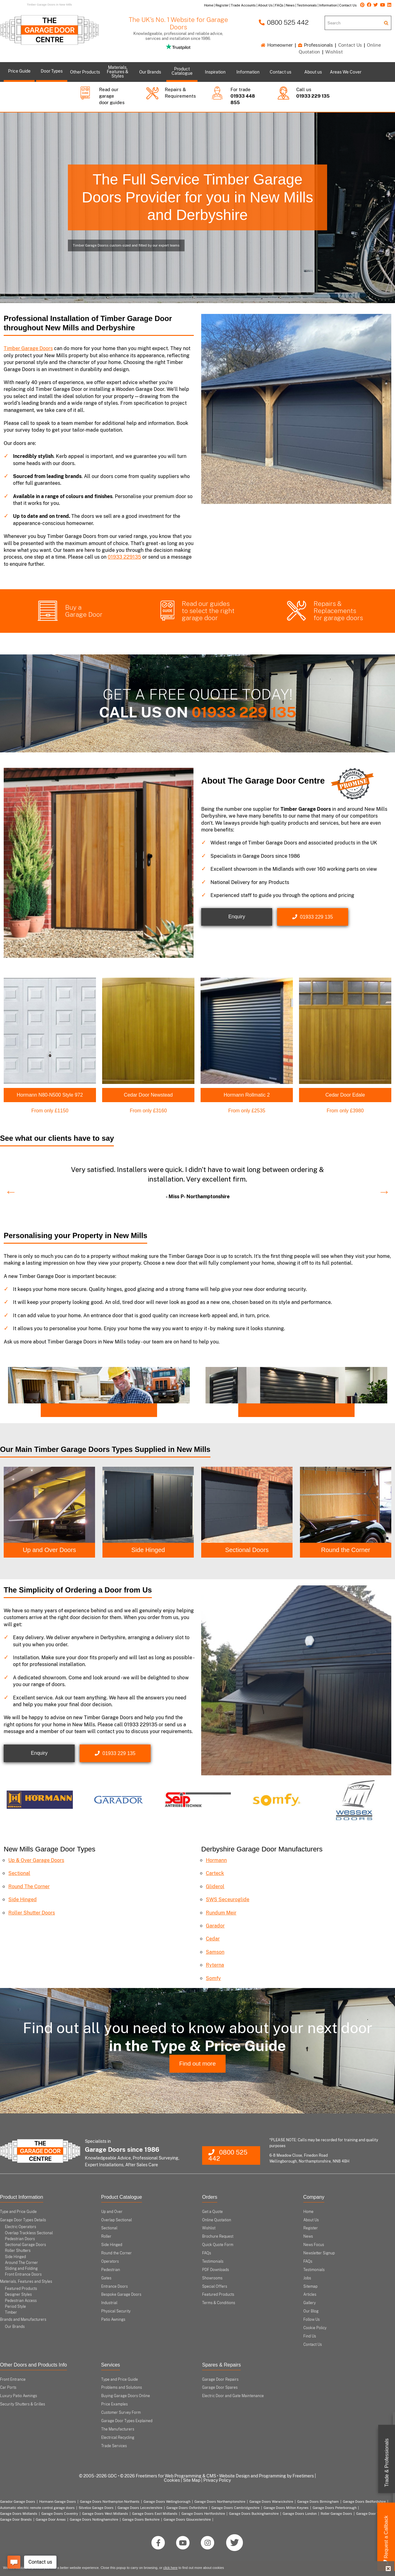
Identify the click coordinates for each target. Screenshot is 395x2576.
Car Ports (8, 2387)
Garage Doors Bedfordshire (364, 2501)
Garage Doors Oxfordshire (186, 2507)
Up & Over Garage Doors (36, 1860)
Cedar (213, 1939)
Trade (386, 2463)
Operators (110, 2261)
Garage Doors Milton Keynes (286, 2507)
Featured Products (21, 2288)
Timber (11, 2312)
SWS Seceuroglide (227, 1899)
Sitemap (310, 2286)
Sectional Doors (246, 1549)
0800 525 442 (284, 22)
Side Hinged (148, 1549)
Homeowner (277, 45)
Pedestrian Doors (20, 2238)
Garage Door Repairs (220, 2379)
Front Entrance (13, 2379)
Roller (106, 2236)
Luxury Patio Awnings (18, 2396)
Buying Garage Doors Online (125, 2396)
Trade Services (114, 2445)
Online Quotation (216, 2220)
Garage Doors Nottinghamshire (94, 2519)
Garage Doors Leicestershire (140, 2507)
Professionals (315, 45)
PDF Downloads (215, 2269)
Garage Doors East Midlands (154, 2513)
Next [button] (381, 1188)
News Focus (313, 2245)
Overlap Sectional (116, 2220)
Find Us (309, 2336)
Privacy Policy (217, 2480)
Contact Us (350, 45)
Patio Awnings (113, 2319)
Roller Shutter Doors (31, 1912)
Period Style (15, 2306)
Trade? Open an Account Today (81, 1409)
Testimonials (212, 2261)
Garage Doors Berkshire (141, 2519)
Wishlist (334, 51)
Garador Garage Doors (17, 2501)
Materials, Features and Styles (26, 2281)
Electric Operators (20, 2227)
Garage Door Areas (51, 2519)
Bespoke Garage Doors (121, 2294)
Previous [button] (8, 1188)
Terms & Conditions (218, 2303)
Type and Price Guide (18, 2211)
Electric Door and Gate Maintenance (233, 2396)
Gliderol (215, 1886)
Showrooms (212, 2278)
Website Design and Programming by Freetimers (266, 2475)
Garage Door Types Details (23, 2220)
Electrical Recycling (117, 2437)
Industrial (109, 2303)
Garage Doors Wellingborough (166, 2501)
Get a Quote (212, 2211)
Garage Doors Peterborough (334, 2507)
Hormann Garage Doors (57, 2501)
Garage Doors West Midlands (105, 2513)
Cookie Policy (314, 2328)
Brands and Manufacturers (23, 2319)
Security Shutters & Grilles (22, 2404)
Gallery (309, 2303)
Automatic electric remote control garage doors (37, 2507)
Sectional (19, 1873)
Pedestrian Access (21, 2300)
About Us (311, 2220)
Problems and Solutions (121, 2387)
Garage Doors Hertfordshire (203, 2513)
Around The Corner (21, 2262)
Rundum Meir (221, 1912)
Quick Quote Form (217, 2245)
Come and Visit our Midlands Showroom (288, 1409)
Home (308, 2211)
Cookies (172, 2480)
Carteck (215, 1873)
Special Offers (214, 2286)
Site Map (191, 2480)
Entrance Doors (114, 2286)
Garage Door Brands (16, 2519)
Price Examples (114, 2404)
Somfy (213, 1978)
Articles (309, 2294)
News (308, 2236)
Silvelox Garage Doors (96, 2507)
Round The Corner (29, 1886)
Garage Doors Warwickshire (271, 2501)
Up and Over (112, 2211)
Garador (215, 1926)
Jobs (307, 2278)
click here (170, 2568)
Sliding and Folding (21, 2268)
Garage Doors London (300, 2513)
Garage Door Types (371, 2513)
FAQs (206, 2253)
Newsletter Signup (319, 2253)
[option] (197, 1180)
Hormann (216, 1860)
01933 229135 (124, 557)
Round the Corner (345, 1549)
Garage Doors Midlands (18, 2513)
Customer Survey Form (121, 2412)
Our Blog (310, 2311)
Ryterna (215, 1965)
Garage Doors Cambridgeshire (235, 2507)
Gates (106, 2278)
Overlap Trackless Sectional (29, 2233)
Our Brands (15, 2326)
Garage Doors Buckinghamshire (254, 2513)
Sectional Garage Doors (25, 2245)
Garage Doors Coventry (59, 2513)
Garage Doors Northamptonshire (219, 2501)
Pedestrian (110, 2269)
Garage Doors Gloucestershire (187, 2519)
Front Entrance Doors (23, 2274)
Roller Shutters (18, 2250)
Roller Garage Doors (336, 2513)
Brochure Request (217, 2236)
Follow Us (311, 2319)
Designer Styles (18, 2294)
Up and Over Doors (49, 1549)
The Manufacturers (117, 2429)
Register (310, 2228)
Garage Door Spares (220, 2387)
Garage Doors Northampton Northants (109, 2501)
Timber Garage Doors (28, 348)
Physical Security (116, 2311)
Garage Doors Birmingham (318, 2501)
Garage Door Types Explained (126, 2421)
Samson (215, 1952)
